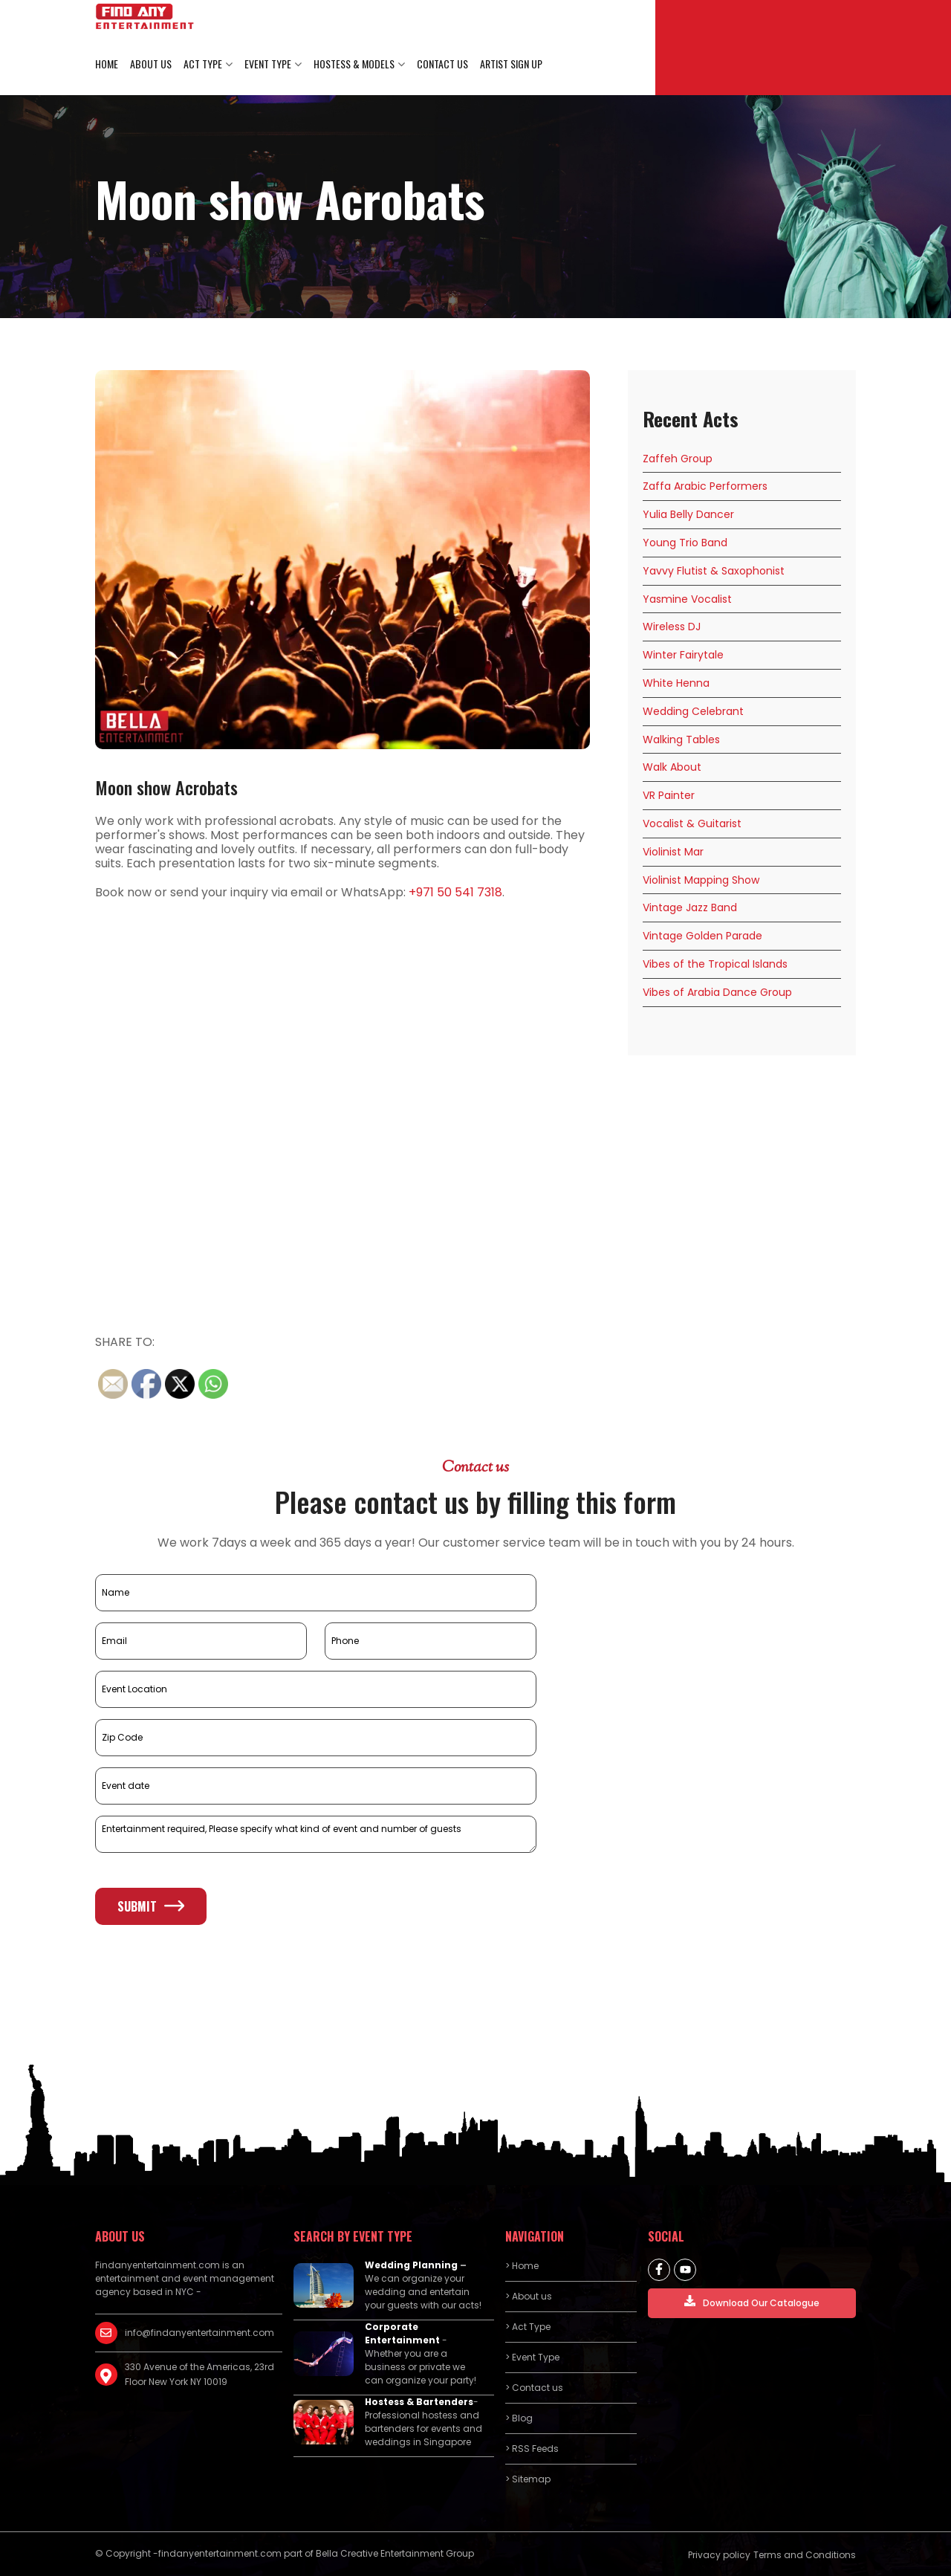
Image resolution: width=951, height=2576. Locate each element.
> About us (528, 2296)
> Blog (519, 2418)
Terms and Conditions (804, 2555)
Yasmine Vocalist (687, 599)
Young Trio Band (685, 542)
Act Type (203, 63)
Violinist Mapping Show (701, 880)
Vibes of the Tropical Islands (715, 964)
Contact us (442, 63)
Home (106, 63)
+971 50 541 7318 (455, 892)
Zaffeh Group (678, 458)
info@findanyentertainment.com (199, 2332)
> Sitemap (528, 2479)
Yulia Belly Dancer (688, 514)
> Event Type (532, 2357)
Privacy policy (719, 2555)
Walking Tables (681, 739)
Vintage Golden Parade (702, 935)
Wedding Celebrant (693, 711)
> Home (522, 2265)
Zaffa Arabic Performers (705, 486)
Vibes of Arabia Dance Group (717, 992)
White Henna (676, 683)
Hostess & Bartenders (419, 2401)
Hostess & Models (354, 63)
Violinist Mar (673, 851)
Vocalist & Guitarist (692, 823)
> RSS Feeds (532, 2448)
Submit (150, 1906)
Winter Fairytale (683, 654)
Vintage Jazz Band (690, 907)
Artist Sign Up (511, 63)
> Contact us (534, 2387)
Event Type (267, 63)
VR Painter (669, 795)
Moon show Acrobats (166, 787)
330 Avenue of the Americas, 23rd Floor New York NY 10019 (199, 2374)
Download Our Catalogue (751, 2302)
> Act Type (528, 2326)
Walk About (672, 767)
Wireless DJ (672, 626)
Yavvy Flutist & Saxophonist (714, 570)
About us (151, 63)
